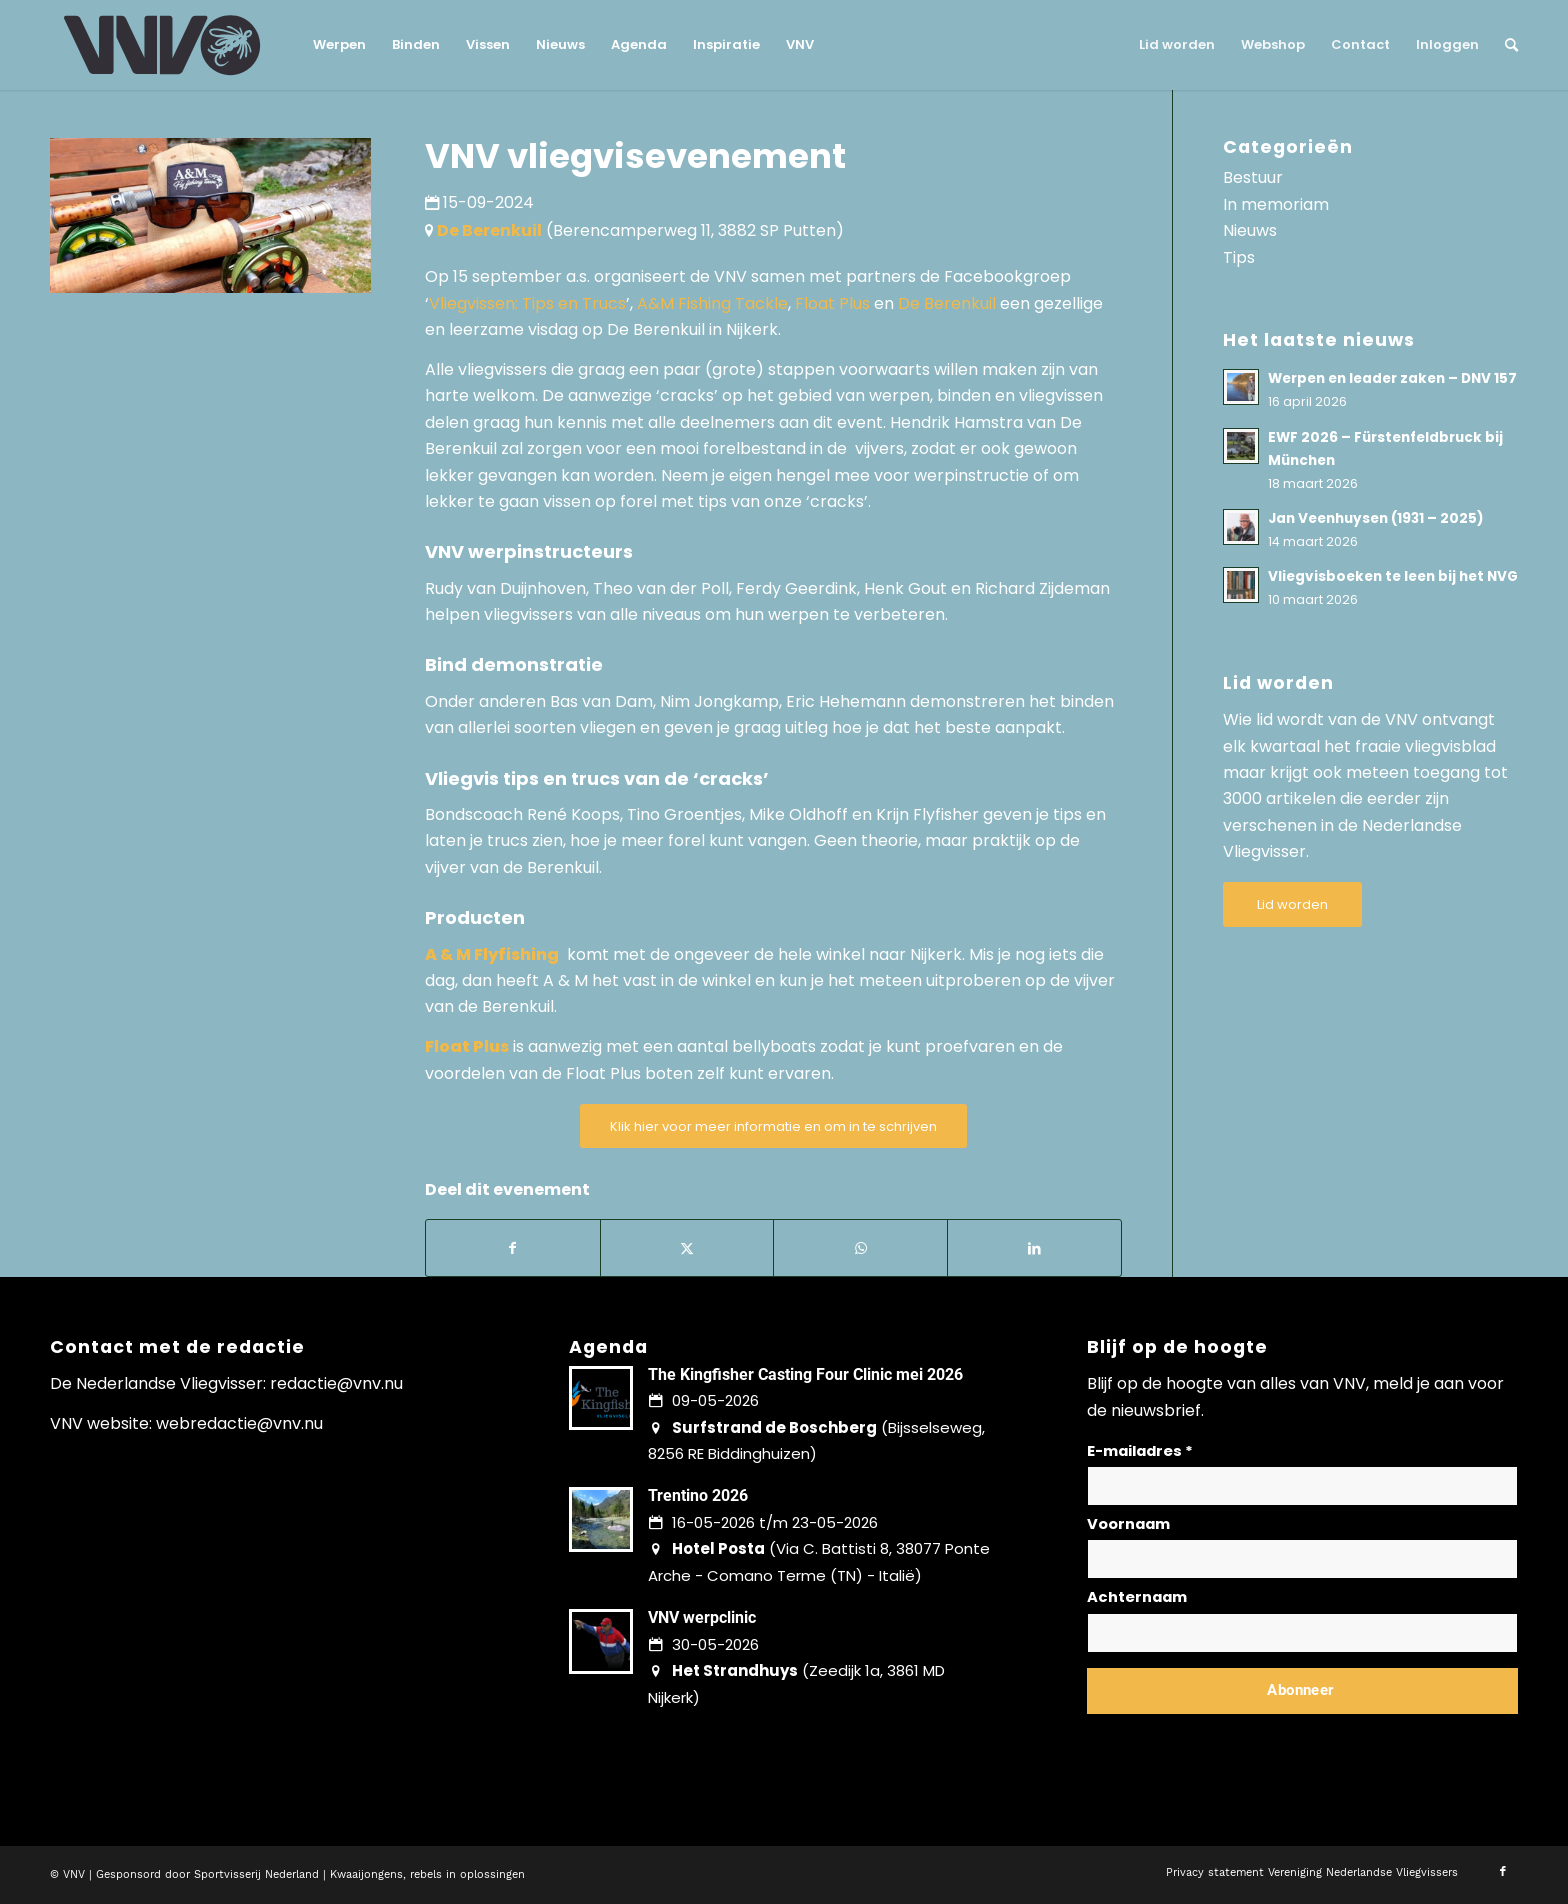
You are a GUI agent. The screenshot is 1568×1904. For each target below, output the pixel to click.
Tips (1239, 257)
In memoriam (1276, 204)
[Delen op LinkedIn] (1034, 1248)
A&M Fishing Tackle (712, 303)
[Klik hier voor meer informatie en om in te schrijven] (773, 1126)
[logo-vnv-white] (162, 45)
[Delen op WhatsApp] (860, 1248)
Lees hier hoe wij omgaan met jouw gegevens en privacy (1235, 1738)
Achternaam (1137, 1597)
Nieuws (1250, 230)
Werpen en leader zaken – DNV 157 (1392, 378)
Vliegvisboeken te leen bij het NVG (1393, 576)
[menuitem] (339, 45)
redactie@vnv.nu (336, 1383)
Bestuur (1253, 177)
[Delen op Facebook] (513, 1248)
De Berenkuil (947, 303)
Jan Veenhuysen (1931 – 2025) (1376, 518)
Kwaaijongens (366, 1874)
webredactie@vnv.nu (239, 1423)
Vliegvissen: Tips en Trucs (527, 303)
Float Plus (832, 303)
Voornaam (1128, 1524)
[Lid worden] (1292, 904)
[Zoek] (1505, 45)
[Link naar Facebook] (1503, 1872)
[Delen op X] (687, 1248)
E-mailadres (1140, 1451)
